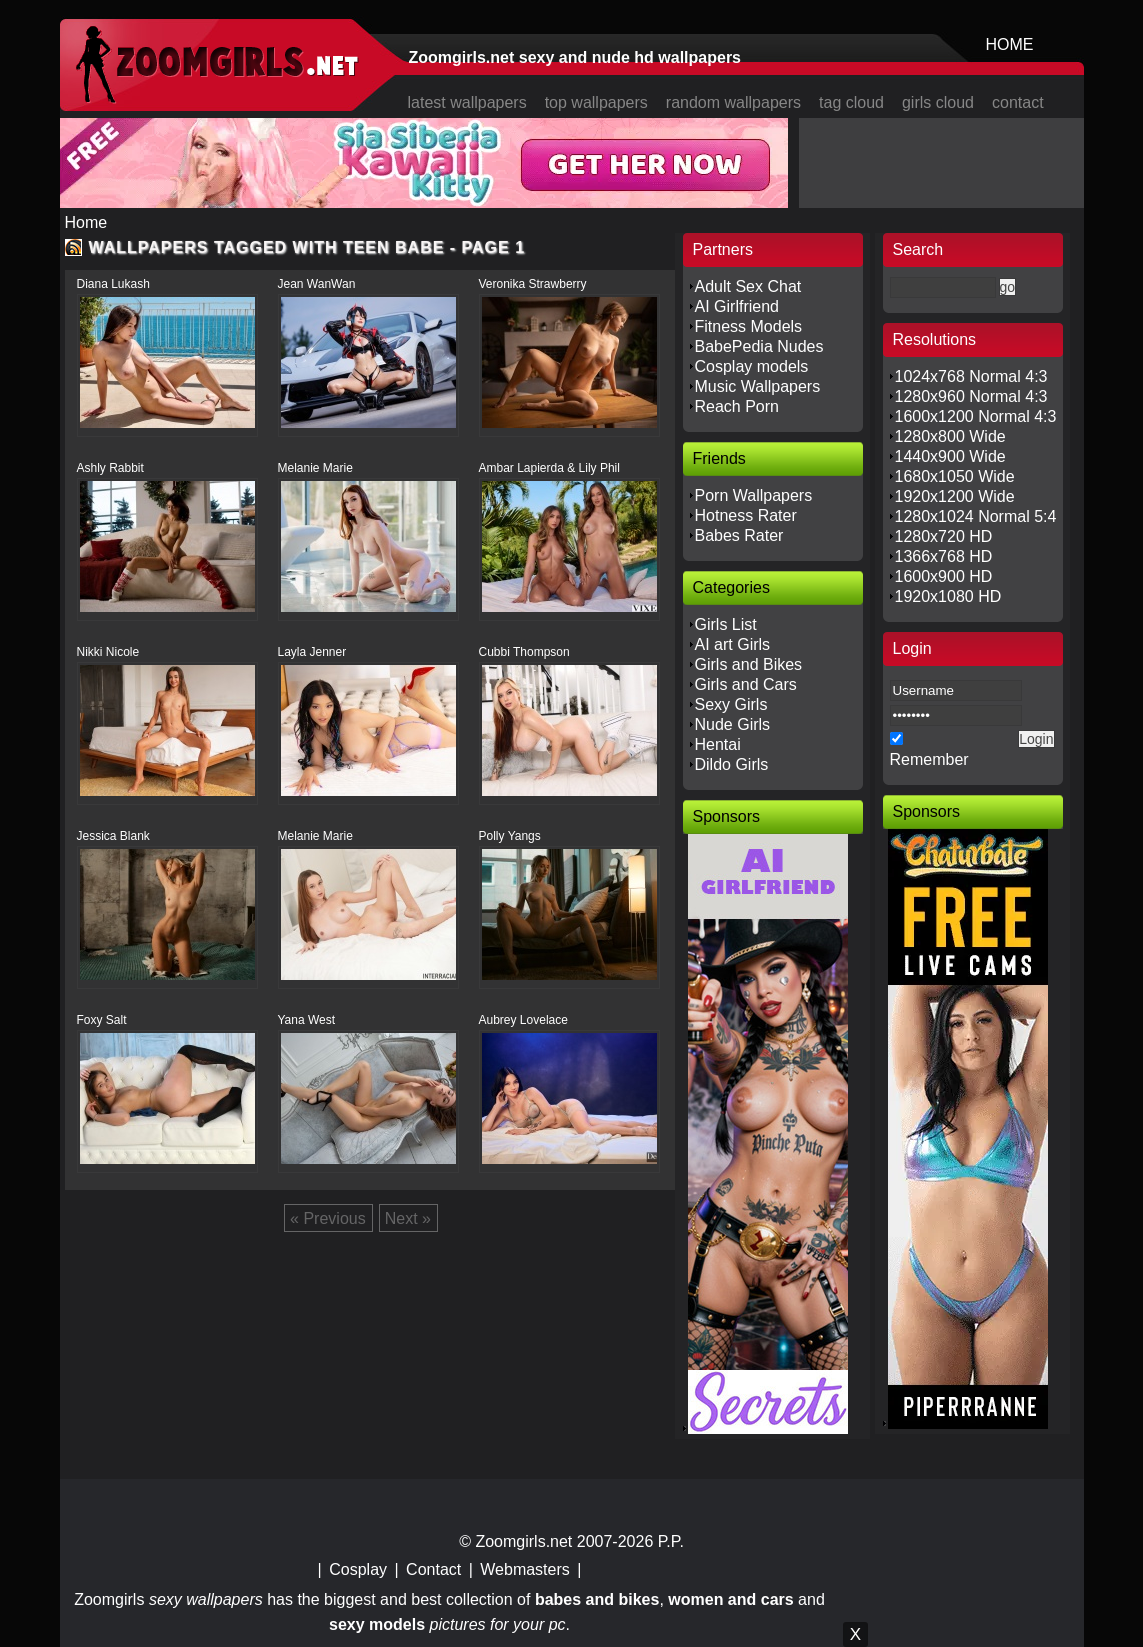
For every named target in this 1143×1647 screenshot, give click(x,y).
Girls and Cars (746, 684)
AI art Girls (733, 644)
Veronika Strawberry (533, 284)
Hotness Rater (746, 515)
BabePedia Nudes (759, 346)
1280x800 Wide (950, 436)
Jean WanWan (317, 284)
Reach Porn (737, 406)
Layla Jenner (312, 652)
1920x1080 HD (948, 596)
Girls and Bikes (749, 664)
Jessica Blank (113, 836)
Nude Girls (733, 724)
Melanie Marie (315, 468)
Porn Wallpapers (754, 495)
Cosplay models (752, 366)
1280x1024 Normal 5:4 (976, 516)
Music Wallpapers (758, 386)
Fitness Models (749, 326)
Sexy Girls (731, 704)
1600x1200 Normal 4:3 (976, 416)
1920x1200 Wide (955, 496)
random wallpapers (733, 102)
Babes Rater (739, 535)
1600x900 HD (944, 576)
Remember (929, 759)
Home (86, 222)
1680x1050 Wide (955, 476)
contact (1018, 102)
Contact (433, 1569)
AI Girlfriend (737, 306)
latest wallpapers (467, 102)
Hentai (718, 744)
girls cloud (938, 102)
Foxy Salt (102, 1020)
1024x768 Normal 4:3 (971, 376)
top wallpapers (596, 102)
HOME (1010, 44)
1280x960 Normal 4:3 (971, 396)
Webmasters (525, 1569)
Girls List (726, 624)
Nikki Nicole (108, 652)
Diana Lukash (113, 284)
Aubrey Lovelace (523, 1020)
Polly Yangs (510, 836)
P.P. (671, 1541)
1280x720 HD (944, 536)
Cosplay (358, 1569)
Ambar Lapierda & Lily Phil (549, 468)
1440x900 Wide (950, 456)
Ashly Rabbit (110, 468)
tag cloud (851, 102)
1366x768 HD (944, 556)
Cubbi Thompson (524, 652)
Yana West (307, 1020)
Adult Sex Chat (748, 286)
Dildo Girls (732, 764)
